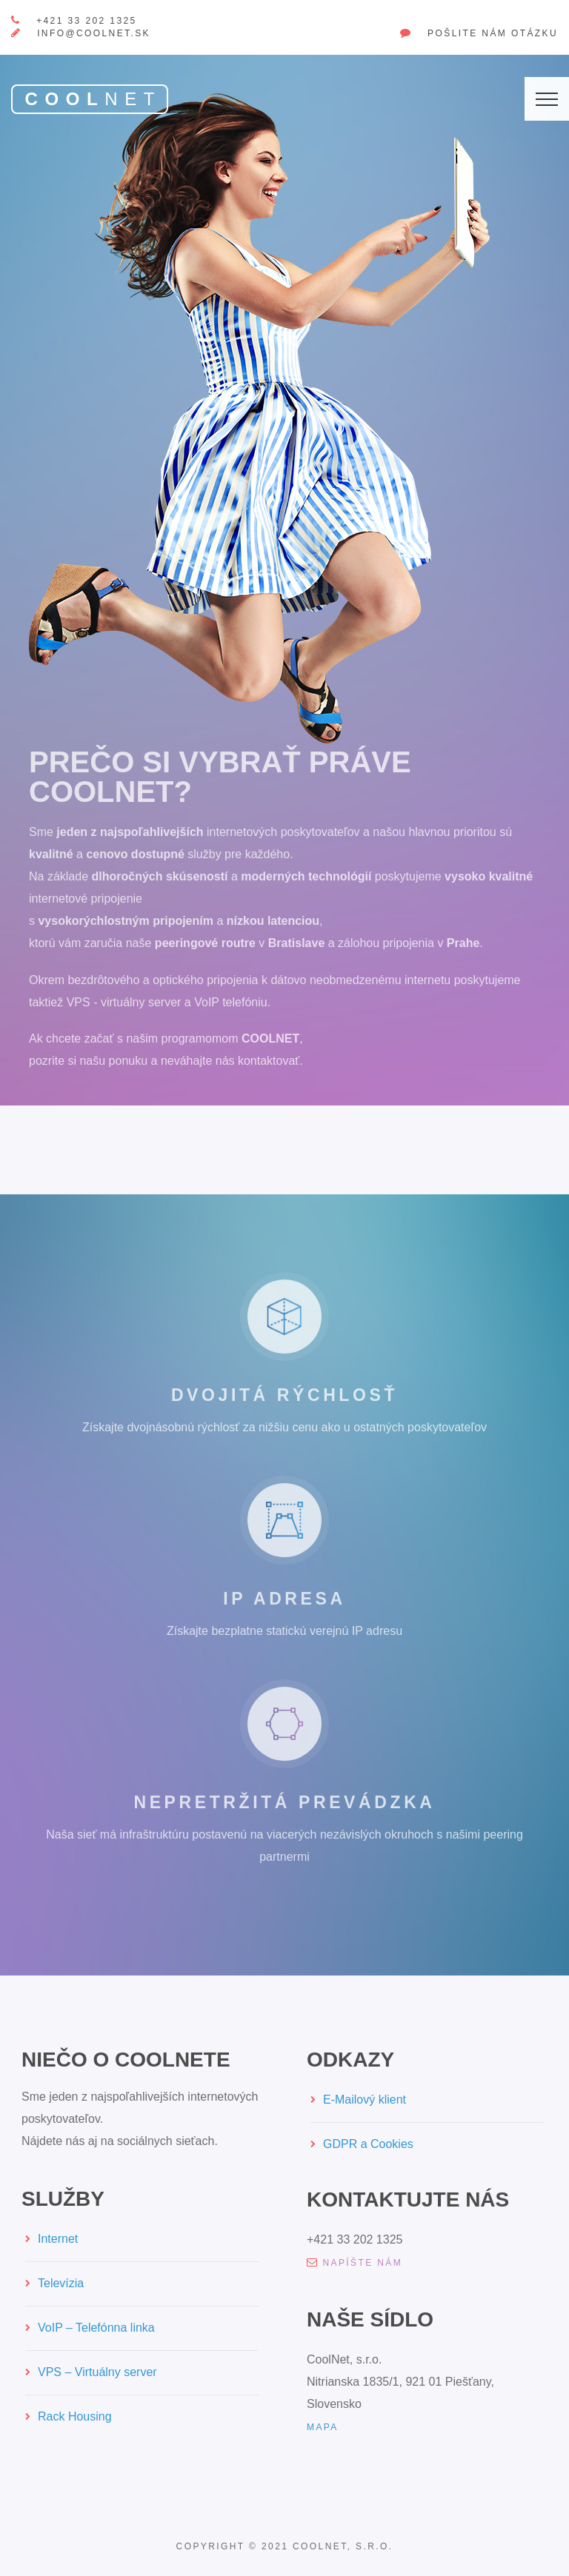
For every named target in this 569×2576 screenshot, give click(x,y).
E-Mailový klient (364, 2099)
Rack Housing (75, 2416)
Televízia (61, 2283)
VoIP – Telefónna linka (96, 2327)
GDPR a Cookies (368, 2144)
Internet (58, 2238)
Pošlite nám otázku (492, 33)
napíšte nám (354, 2263)
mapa (323, 2427)
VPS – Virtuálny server (97, 2372)
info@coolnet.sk (93, 33)
